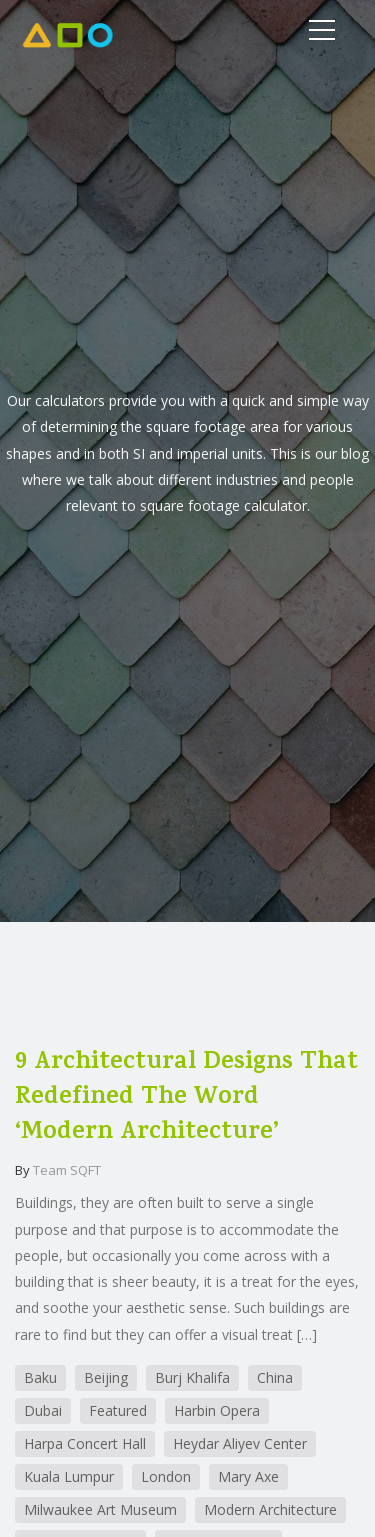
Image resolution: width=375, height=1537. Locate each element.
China (275, 1377)
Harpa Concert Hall (85, 1443)
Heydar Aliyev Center (240, 1443)
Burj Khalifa (192, 1377)
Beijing (106, 1377)
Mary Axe (248, 1476)
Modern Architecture (270, 1509)
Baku (40, 1377)
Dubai (43, 1410)
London (166, 1476)
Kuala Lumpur (69, 1476)
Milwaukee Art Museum (100, 1509)
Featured (118, 1410)
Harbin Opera (217, 1410)
